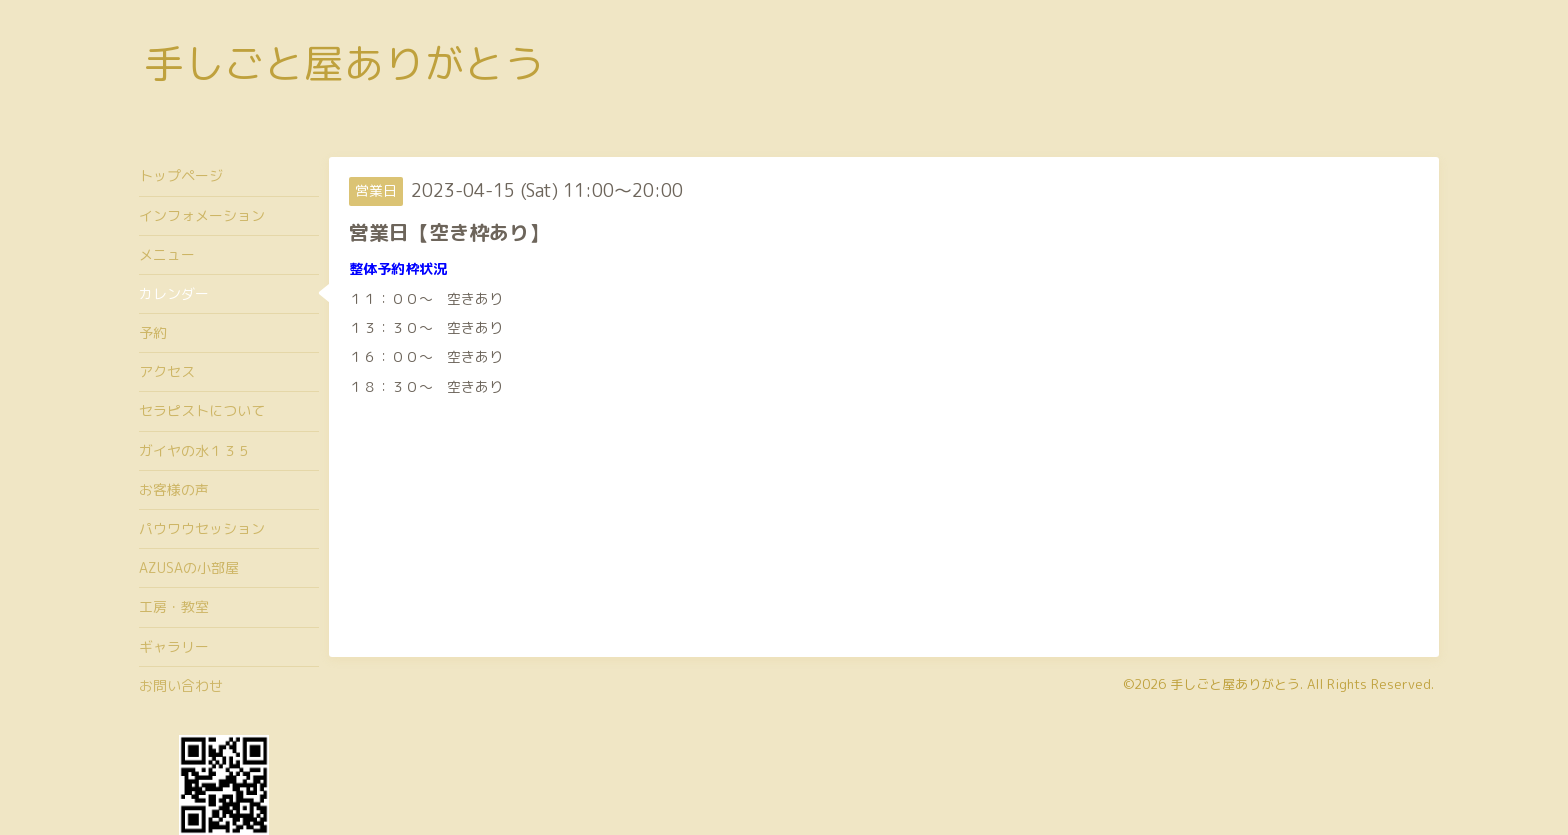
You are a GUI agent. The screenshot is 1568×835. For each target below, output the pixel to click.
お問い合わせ (181, 685)
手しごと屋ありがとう (344, 63)
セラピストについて (202, 410)
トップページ (181, 175)
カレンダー (174, 293)
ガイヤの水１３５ (195, 450)
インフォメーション (202, 215)
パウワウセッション (202, 528)
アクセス (167, 371)
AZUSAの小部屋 (189, 567)
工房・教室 (174, 606)
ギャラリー (174, 646)
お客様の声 (174, 489)
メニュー (167, 254)
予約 (153, 332)
